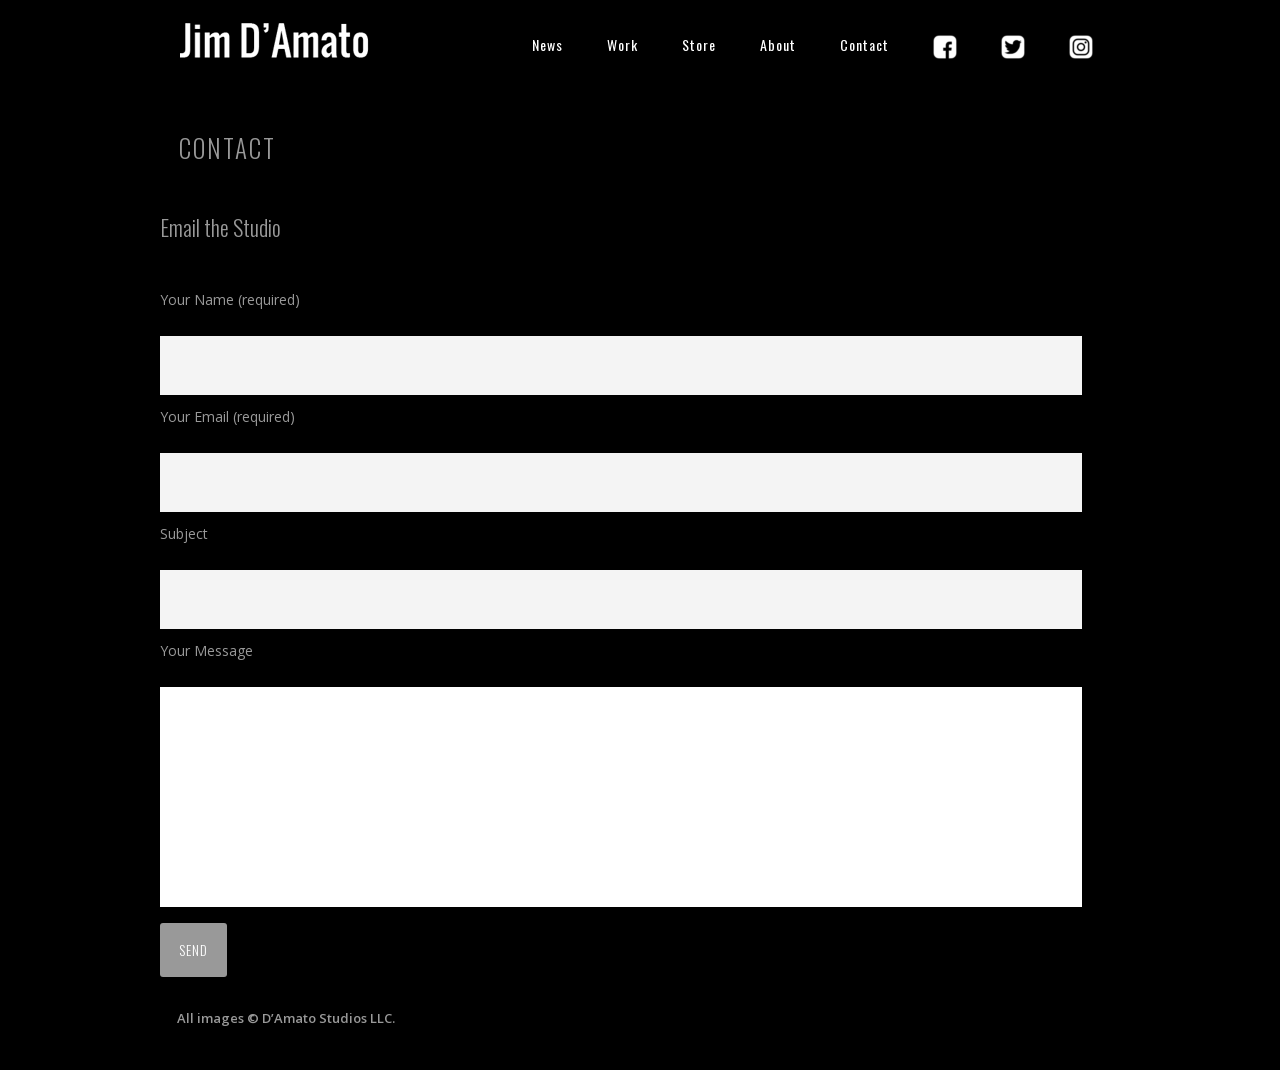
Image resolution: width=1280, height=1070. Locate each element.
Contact (864, 44)
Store (699, 44)
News (547, 44)
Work (622, 44)
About (778, 44)
